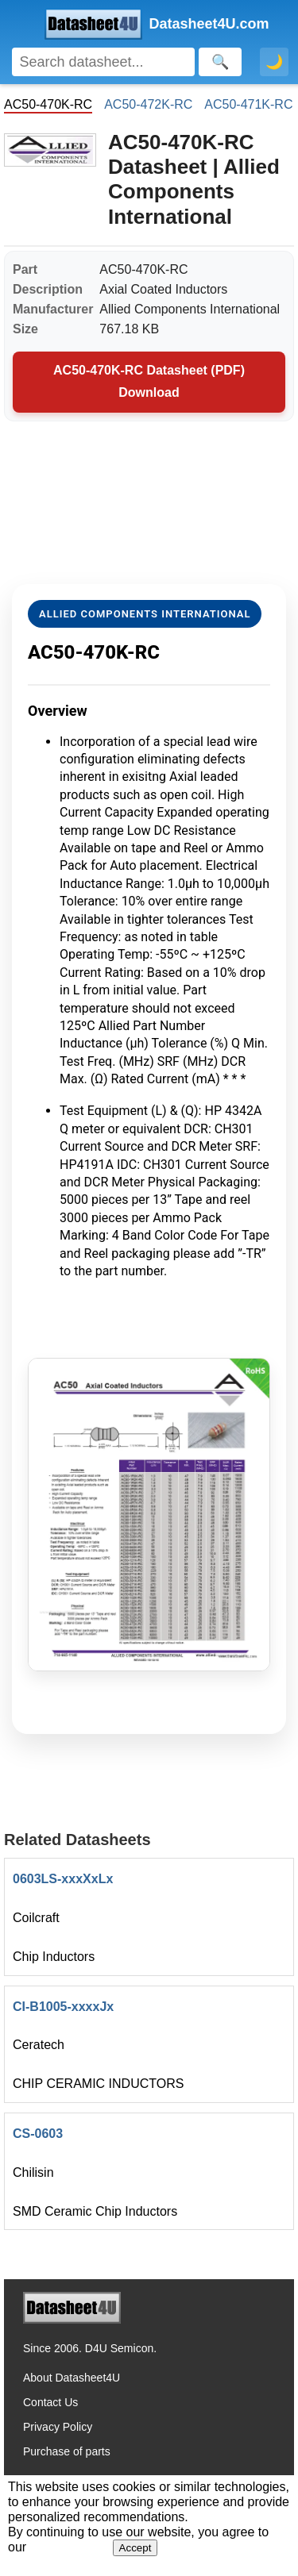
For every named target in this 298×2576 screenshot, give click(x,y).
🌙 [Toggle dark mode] (274, 62)
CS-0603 (38, 2133)
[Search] (103, 62)
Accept (135, 2548)
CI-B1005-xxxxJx (63, 2006)
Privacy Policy (57, 2426)
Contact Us (50, 2402)
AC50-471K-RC (248, 104)
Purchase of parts (66, 2451)
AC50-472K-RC (148, 104)
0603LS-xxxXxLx (63, 1879)
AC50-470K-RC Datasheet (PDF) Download (149, 381)
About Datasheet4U (71, 2377)
